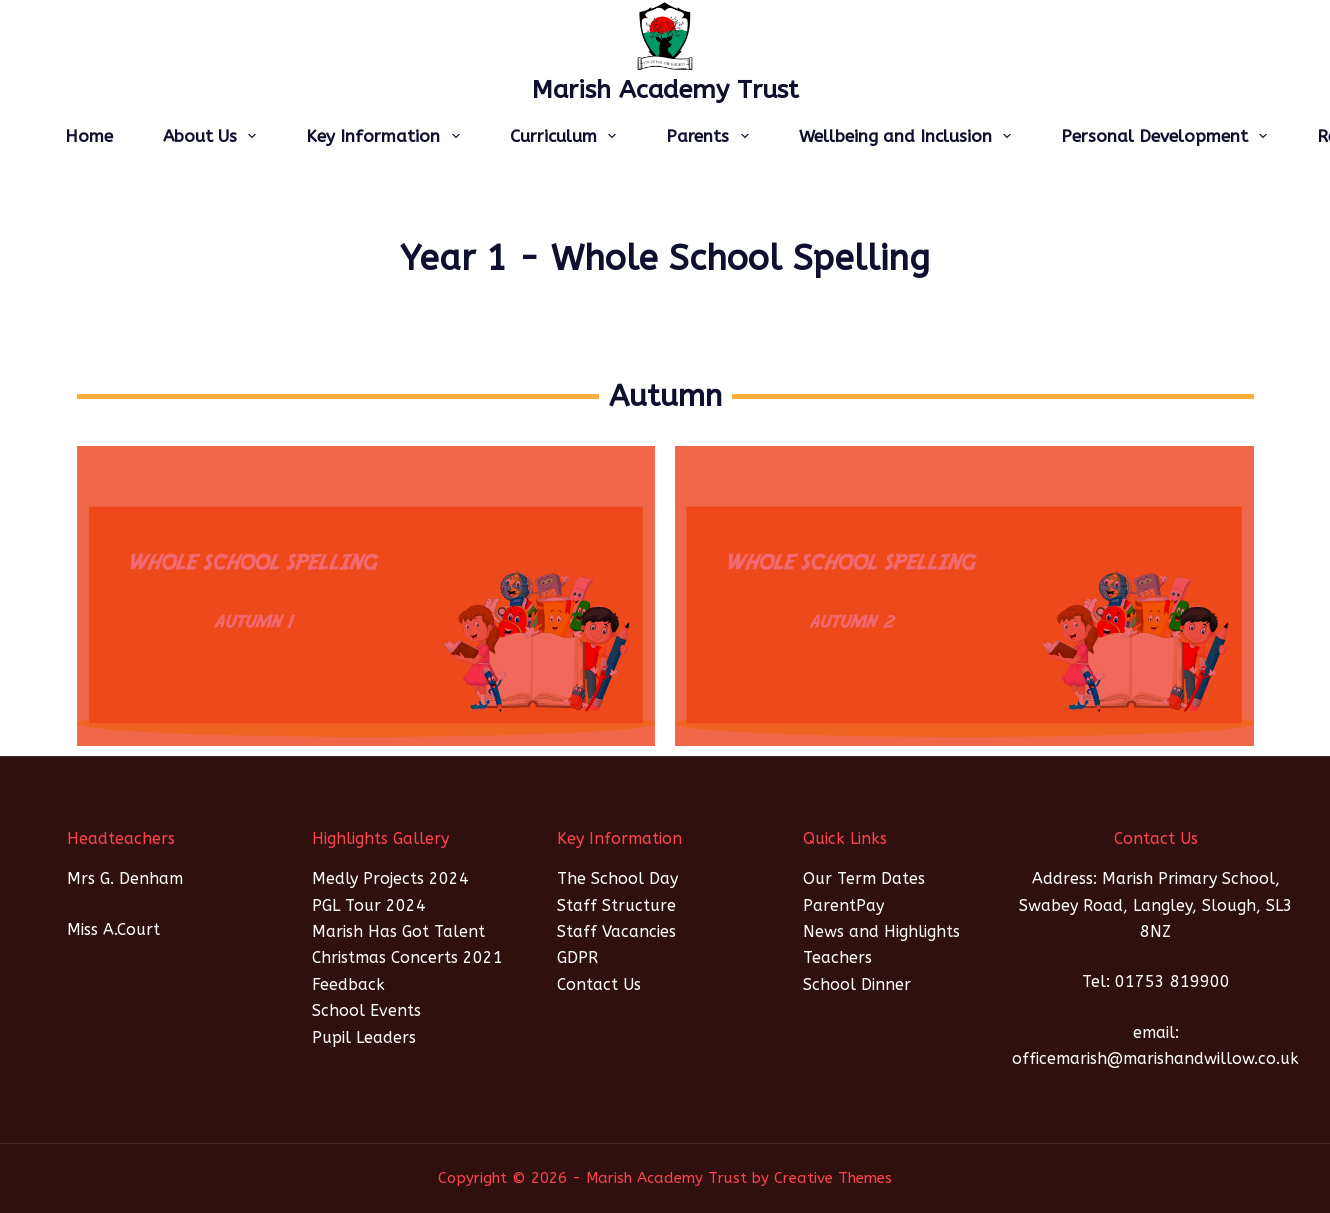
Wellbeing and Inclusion (909, 136)
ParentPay (843, 905)
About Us (213, 136)
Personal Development (1168, 136)
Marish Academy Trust (665, 90)
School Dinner (857, 984)
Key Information (386, 136)
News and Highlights (881, 931)
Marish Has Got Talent (398, 931)
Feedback (348, 984)
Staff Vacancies (616, 931)
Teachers (837, 957)
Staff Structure (616, 905)
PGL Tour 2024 (369, 905)
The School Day (617, 878)
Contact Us (599, 984)
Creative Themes (833, 1178)
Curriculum (567, 136)
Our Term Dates (864, 878)
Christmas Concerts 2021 (407, 957)
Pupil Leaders (364, 1037)
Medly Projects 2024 (390, 878)
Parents (711, 136)
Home (89, 136)
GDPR (577, 957)
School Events (366, 1010)
